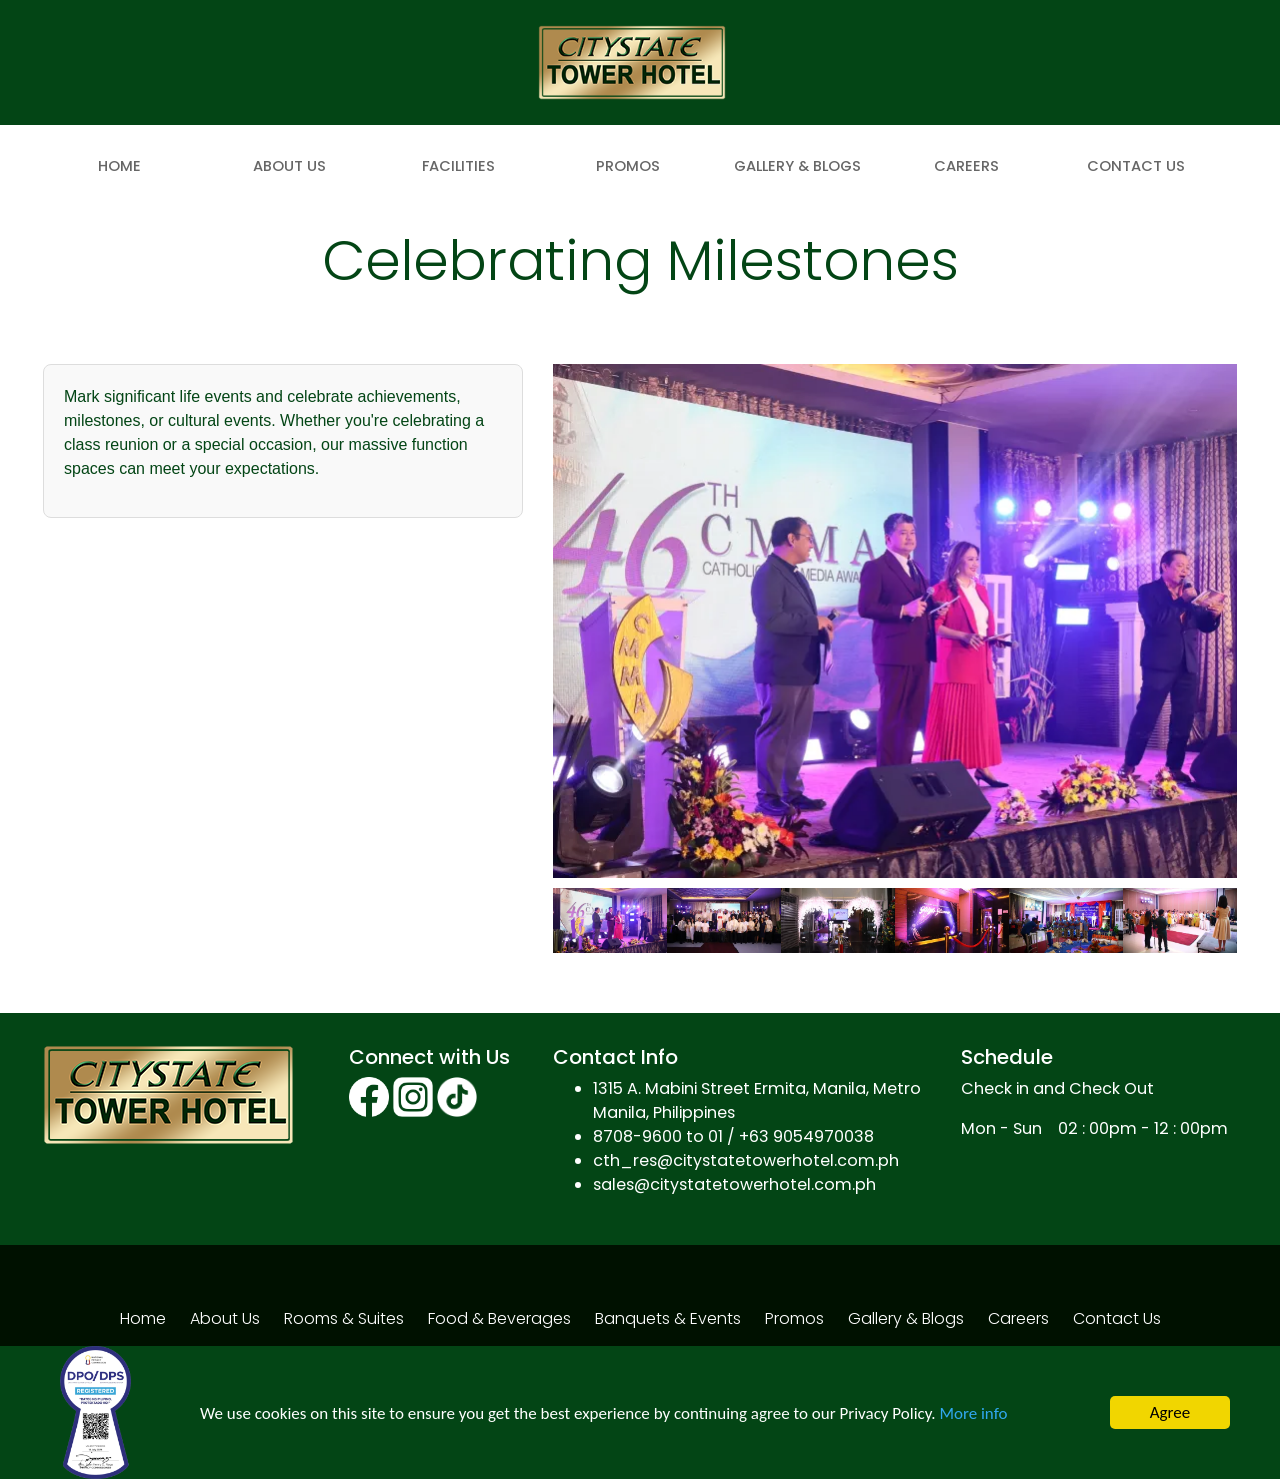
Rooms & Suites (344, 1318)
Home (119, 166)
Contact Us (1136, 166)
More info (973, 1413)
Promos (628, 166)
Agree (1170, 1412)
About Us (289, 166)
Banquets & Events (668, 1318)
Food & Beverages (499, 1318)
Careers (966, 166)
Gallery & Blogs (797, 166)
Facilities (458, 166)
